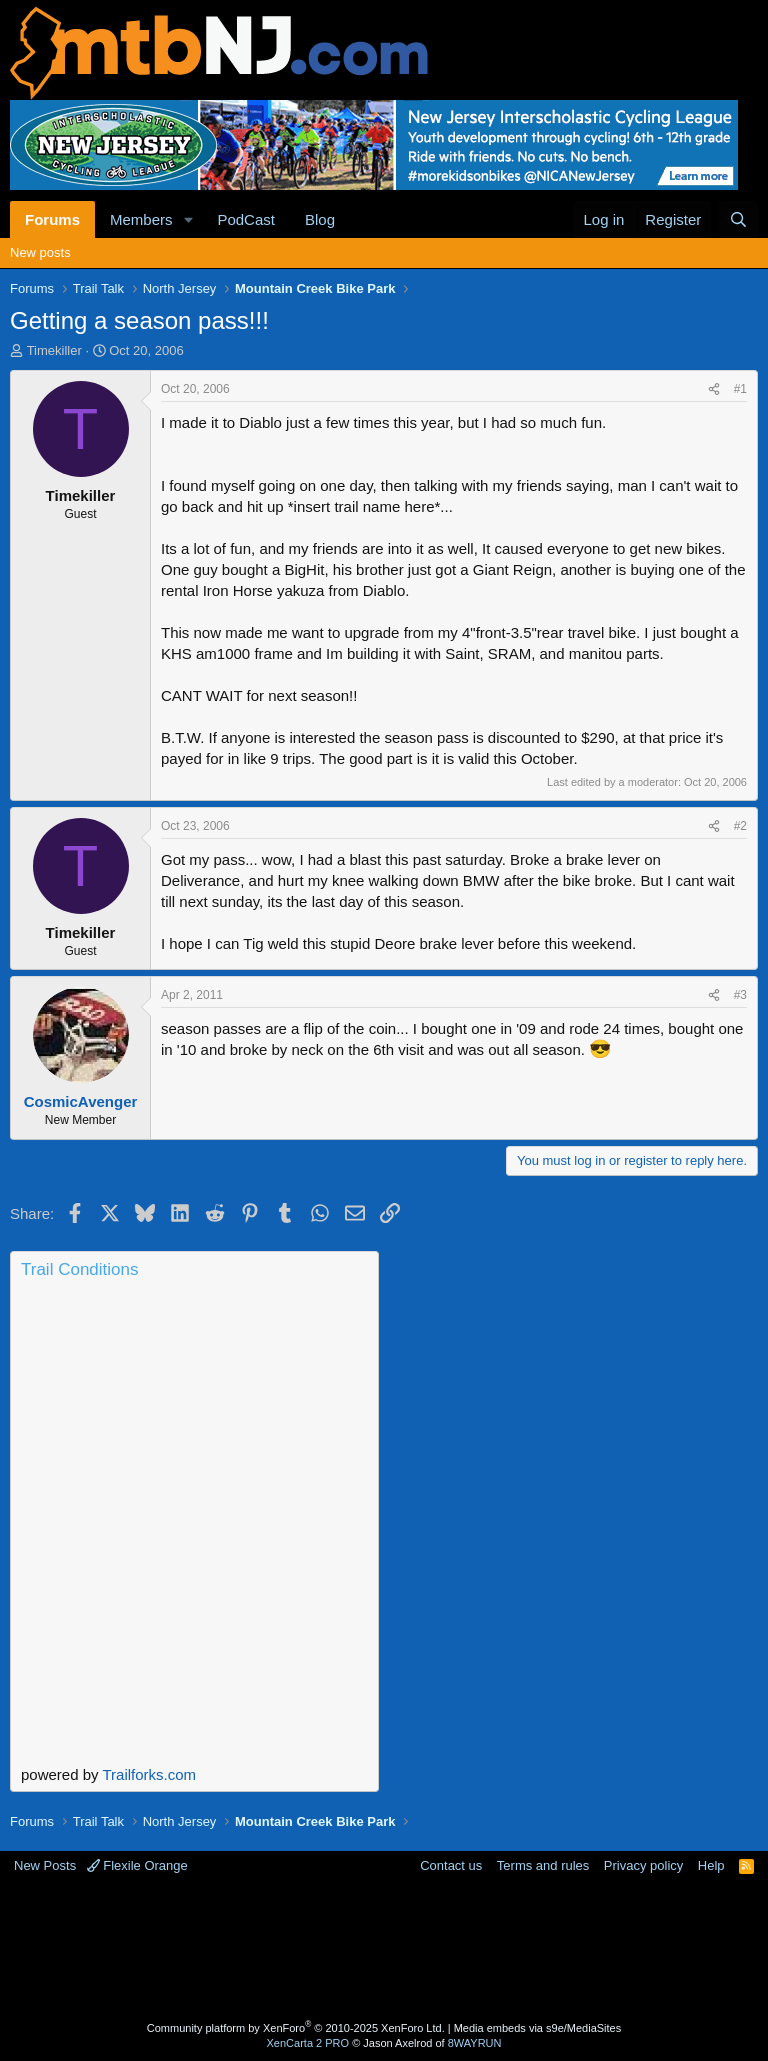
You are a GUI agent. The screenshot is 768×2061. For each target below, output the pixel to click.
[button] (188, 219)
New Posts (45, 1865)
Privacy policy (643, 1865)
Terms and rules (543, 1865)
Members (141, 219)
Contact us (451, 1865)
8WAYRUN (475, 2043)
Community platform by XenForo (296, 2028)
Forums (52, 219)
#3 (740, 995)
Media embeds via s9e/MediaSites (538, 2028)
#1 (740, 389)
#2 (740, 826)
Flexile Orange (137, 1865)
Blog (320, 219)
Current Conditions (194, 1369)
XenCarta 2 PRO (308, 2043)
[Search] (738, 219)
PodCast (246, 219)
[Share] (714, 389)
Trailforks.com (149, 1774)
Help (711, 1865)
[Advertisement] (384, 1950)
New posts (40, 252)
